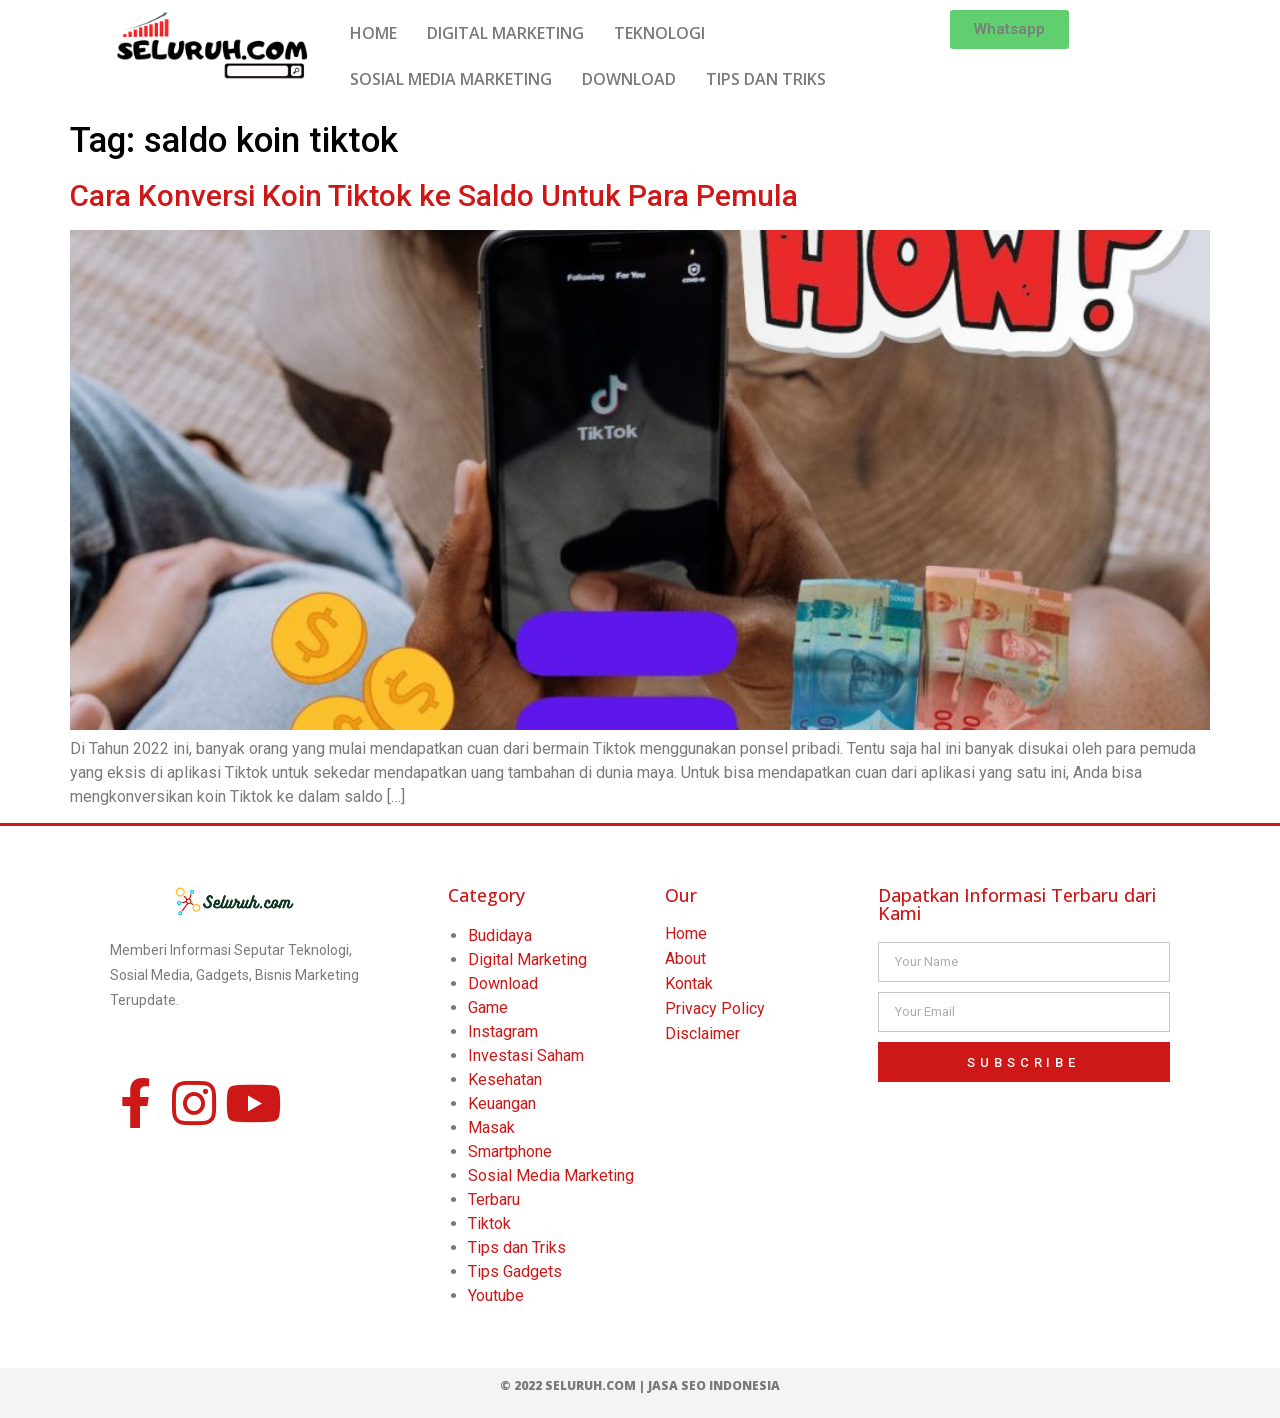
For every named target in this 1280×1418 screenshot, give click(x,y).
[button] (1009, 29)
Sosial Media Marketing (551, 1175)
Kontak (689, 983)
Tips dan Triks (517, 1247)
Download (503, 983)
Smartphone (510, 1151)
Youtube (496, 1295)
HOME (373, 33)
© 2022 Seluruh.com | (574, 1385)
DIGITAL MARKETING (505, 33)
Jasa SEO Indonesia (714, 1385)
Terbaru (494, 1199)
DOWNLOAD (629, 79)
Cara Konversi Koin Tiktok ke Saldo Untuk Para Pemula (434, 195)
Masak (491, 1127)
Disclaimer (702, 1033)
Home (686, 933)
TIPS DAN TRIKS (766, 79)
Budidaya (500, 935)
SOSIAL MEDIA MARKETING (451, 79)
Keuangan (502, 1103)
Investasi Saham (526, 1055)
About (685, 958)
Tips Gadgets (515, 1271)
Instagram (503, 1031)
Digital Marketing (527, 959)
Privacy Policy (715, 1008)
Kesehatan (505, 1079)
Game (488, 1007)
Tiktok (489, 1223)
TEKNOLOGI (659, 33)
